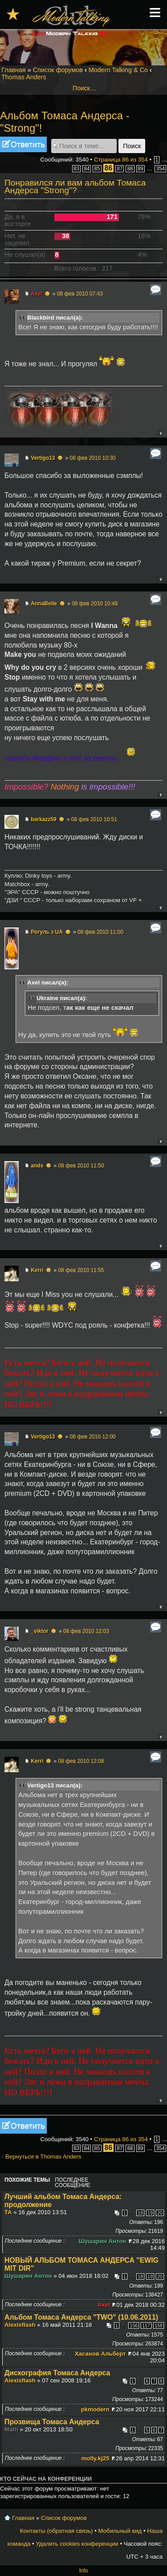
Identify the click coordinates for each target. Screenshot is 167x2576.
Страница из (121, 159)
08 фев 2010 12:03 (86, 1631)
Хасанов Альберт (100, 2353)
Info (83, 2571)
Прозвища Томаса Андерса (51, 2422)
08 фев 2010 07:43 (80, 294)
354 (160, 169)
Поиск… (84, 88)
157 (146, 2325)
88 (130, 169)
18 (140, 2213)
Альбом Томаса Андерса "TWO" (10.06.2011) (81, 2317)
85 (97, 169)
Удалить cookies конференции (77, 2543)
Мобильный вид (120, 2530)
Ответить (23, 144)
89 (140, 169)
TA (8, 2212)
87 (119, 169)
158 (159, 2325)
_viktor (39, 1631)
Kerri (37, 1270)
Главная (13, 69)
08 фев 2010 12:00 (92, 1437)
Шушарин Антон (102, 2241)
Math (11, 2429)
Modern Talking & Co (118, 69)
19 (150, 2213)
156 (134, 2325)
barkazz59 (43, 819)
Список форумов (58, 69)
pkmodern (95, 2409)
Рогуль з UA (47, 932)
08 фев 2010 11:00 (100, 932)
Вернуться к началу (160, 432)
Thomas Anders (23, 77)
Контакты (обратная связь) (56, 2530)
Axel (36, 294)
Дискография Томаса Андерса (57, 2373)
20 (160, 2213)
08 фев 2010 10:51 (94, 819)
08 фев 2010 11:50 (81, 1165)
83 (76, 169)
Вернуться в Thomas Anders (43, 2156)
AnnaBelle (44, 603)
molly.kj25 (95, 2458)
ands (37, 1165)
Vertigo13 (43, 458)
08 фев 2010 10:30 (92, 458)
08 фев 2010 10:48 (95, 603)
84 (87, 169)
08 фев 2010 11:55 (81, 1270)
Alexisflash (20, 2324)
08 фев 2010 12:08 (81, 1761)
